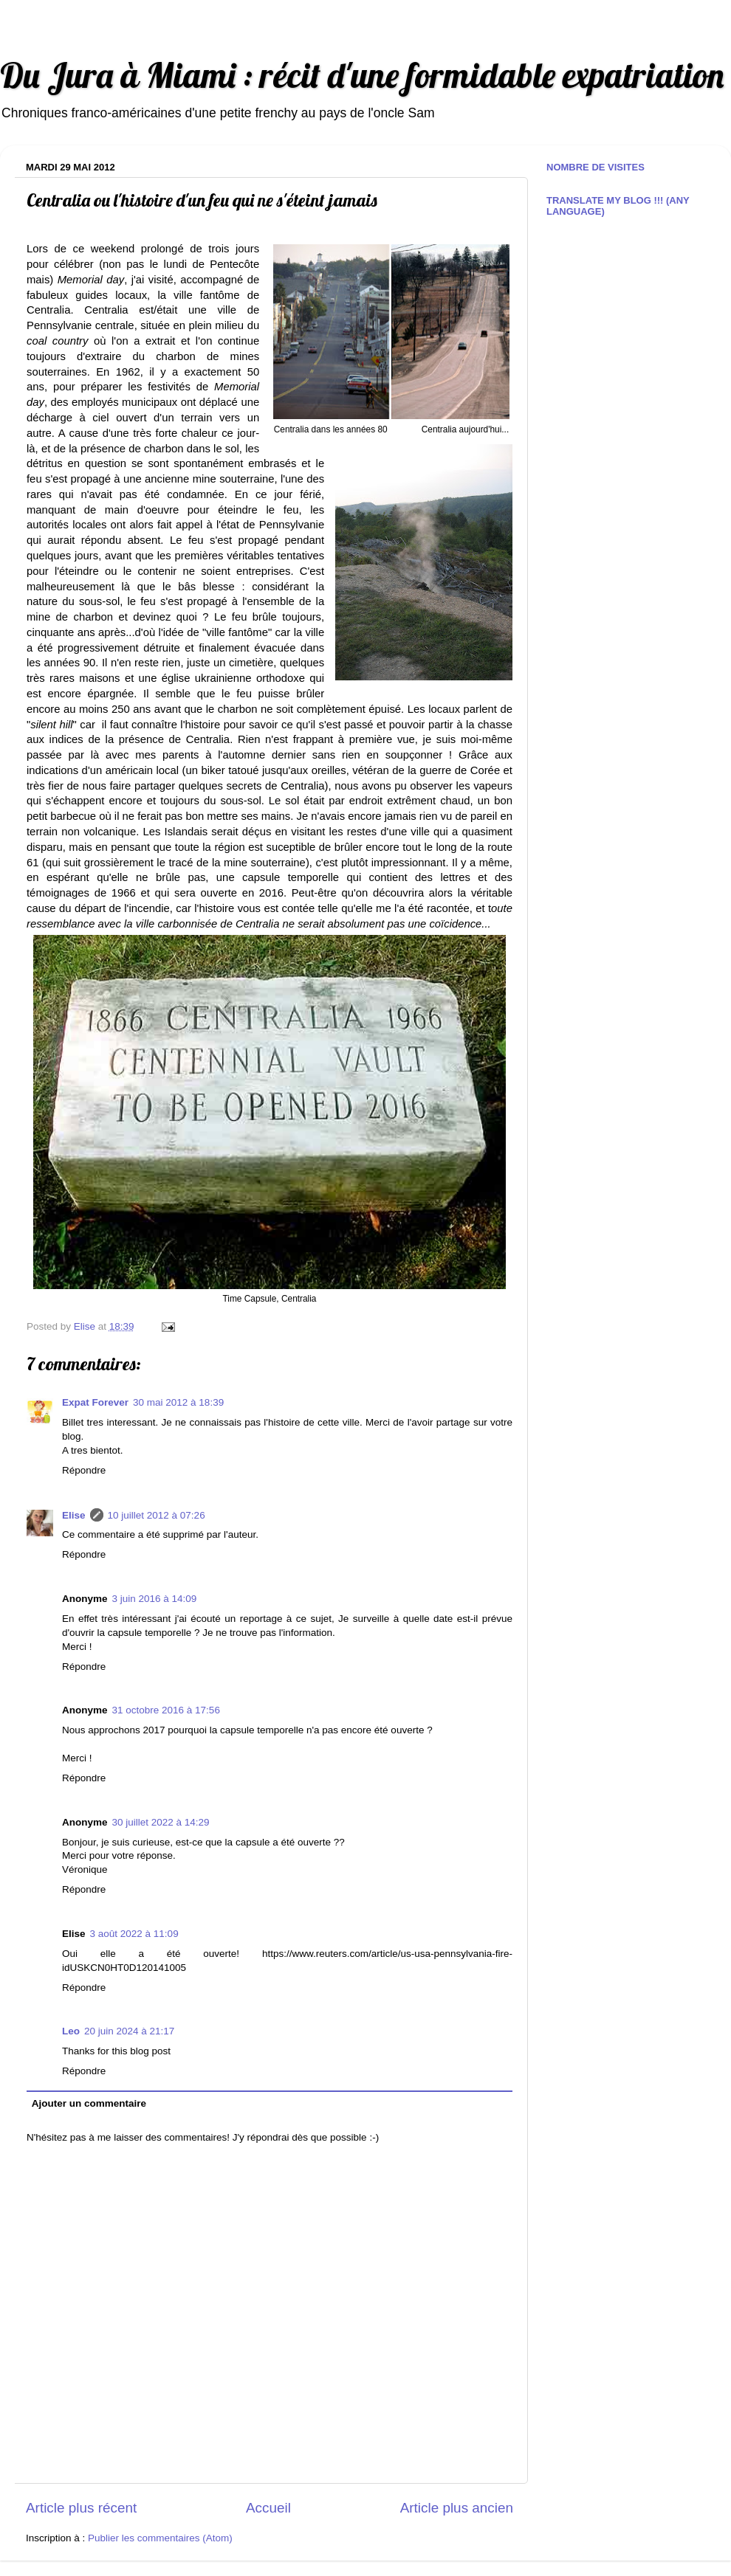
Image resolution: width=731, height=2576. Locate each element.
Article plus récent (81, 2507)
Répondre (84, 1470)
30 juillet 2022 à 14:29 (161, 1822)
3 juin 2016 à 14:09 (154, 1598)
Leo (71, 2031)
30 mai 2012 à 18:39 (178, 1402)
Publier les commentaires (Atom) (160, 2538)
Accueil (268, 2507)
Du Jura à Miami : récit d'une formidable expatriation (362, 75)
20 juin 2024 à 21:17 (129, 2031)
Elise (74, 1515)
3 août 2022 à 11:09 (134, 1933)
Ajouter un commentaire (89, 2103)
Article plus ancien (456, 2507)
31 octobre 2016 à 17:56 (166, 1710)
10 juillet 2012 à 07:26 (156, 1515)
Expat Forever (95, 1402)
